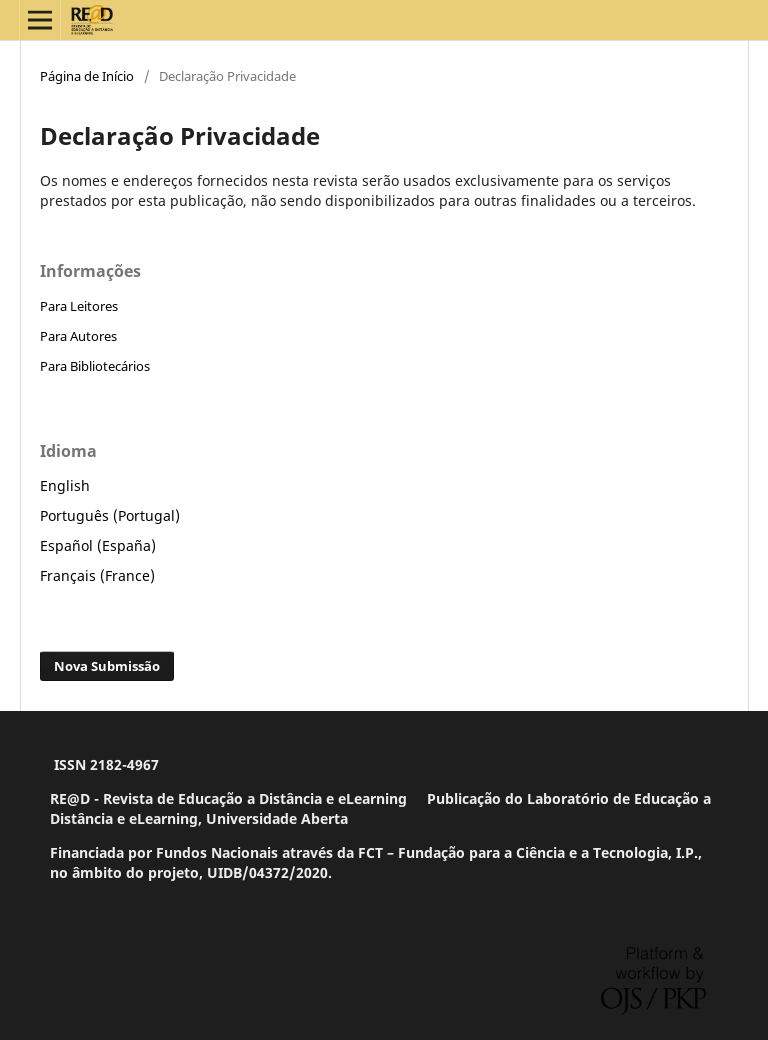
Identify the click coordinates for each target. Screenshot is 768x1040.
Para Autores (78, 336)
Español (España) (98, 545)
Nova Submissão (107, 666)
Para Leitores (79, 306)
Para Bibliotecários (95, 366)
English (65, 485)
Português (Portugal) (110, 515)
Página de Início (87, 76)
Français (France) (97, 575)
